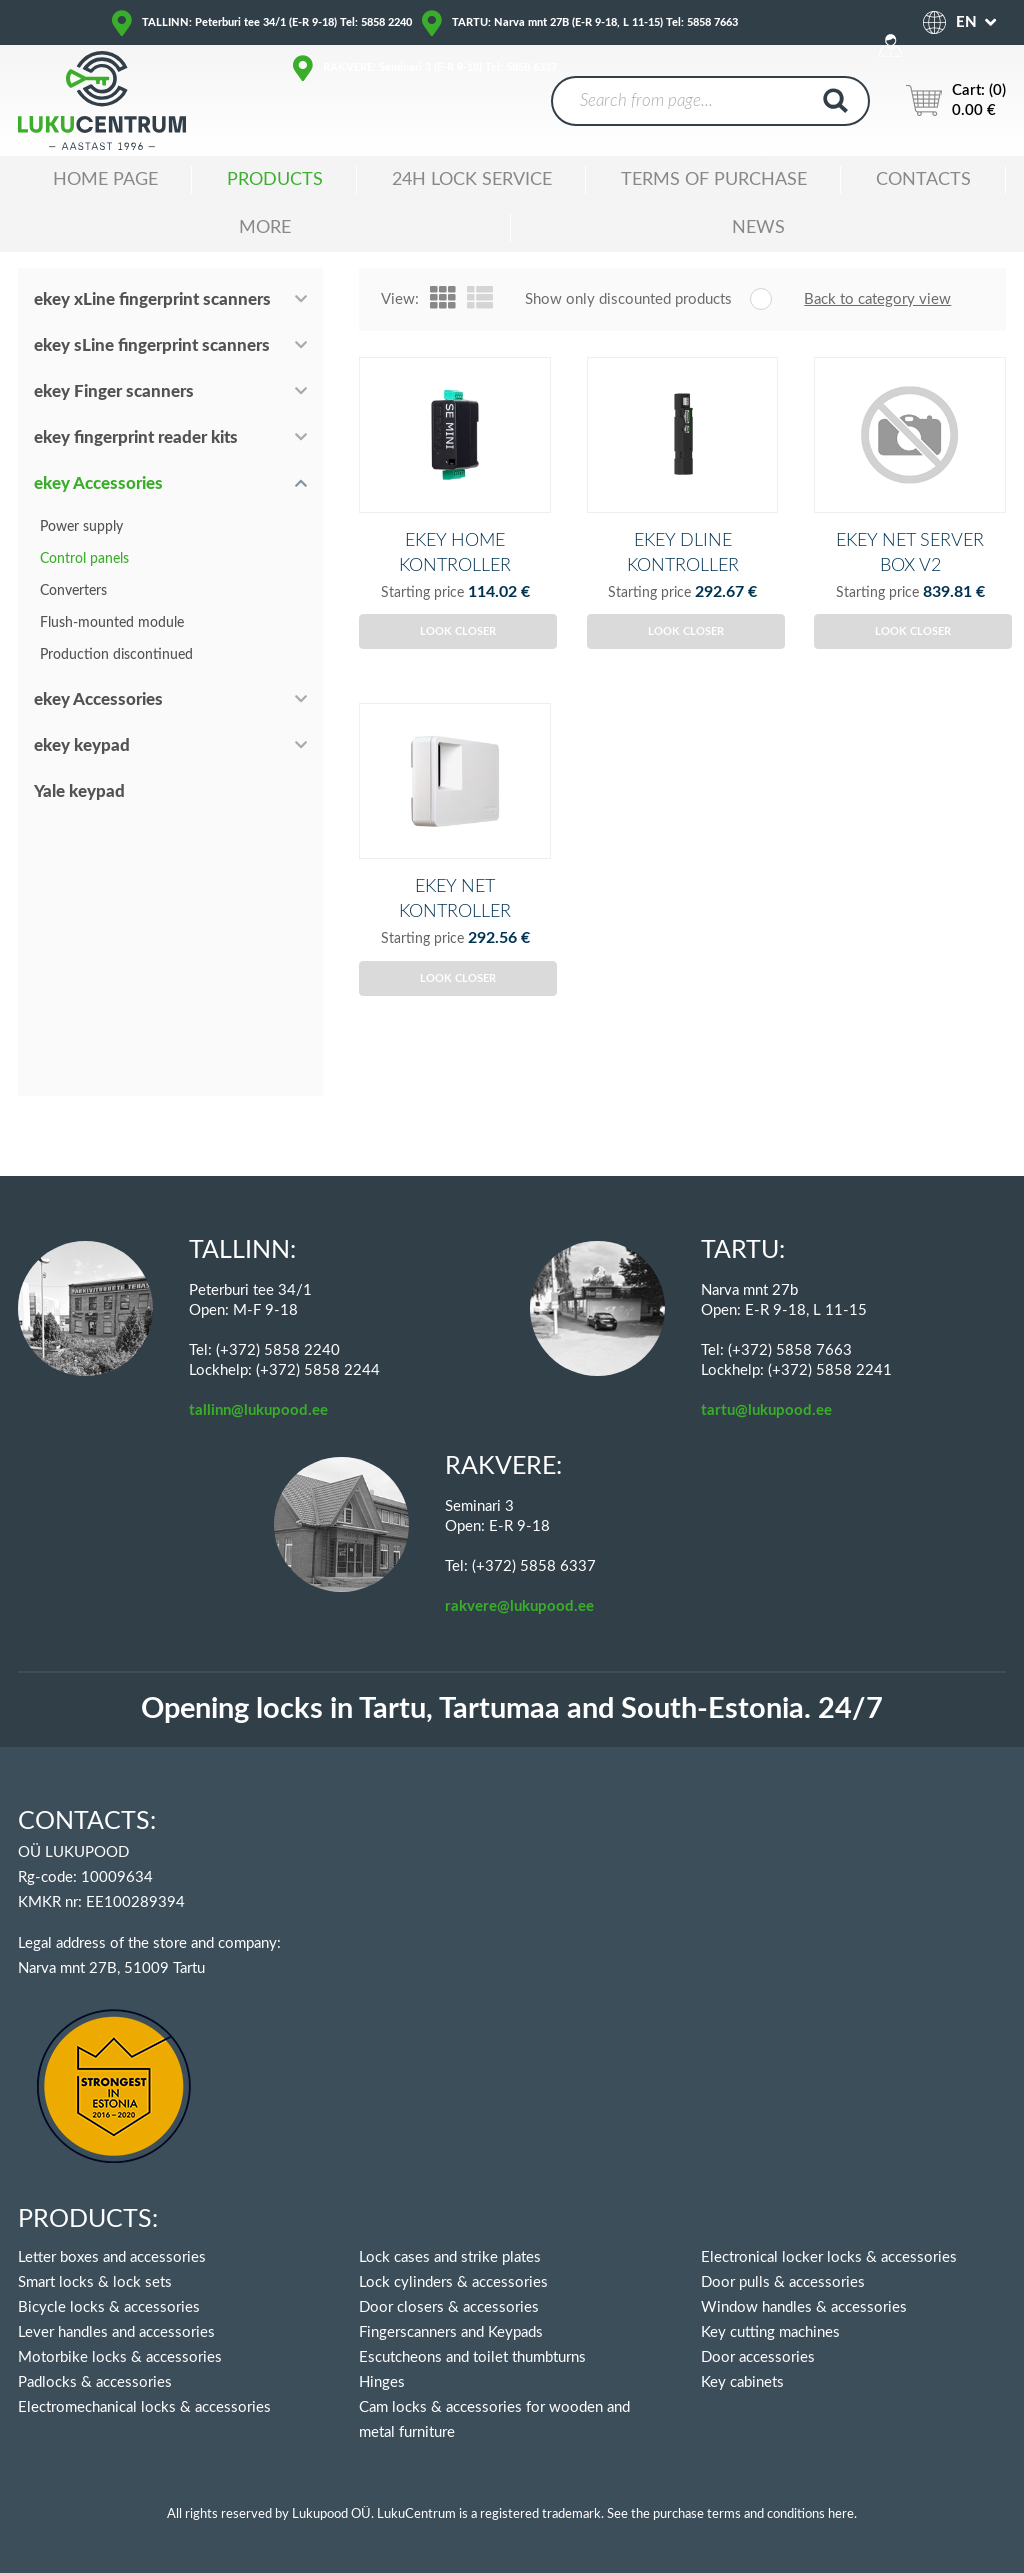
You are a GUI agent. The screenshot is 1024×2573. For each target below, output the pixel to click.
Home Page (105, 180)
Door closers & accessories (449, 2307)
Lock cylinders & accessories (453, 2282)
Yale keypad (79, 791)
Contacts (923, 180)
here (841, 2514)
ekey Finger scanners (114, 391)
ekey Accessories (98, 483)
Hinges (382, 2382)
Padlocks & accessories (95, 2382)
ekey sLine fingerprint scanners (152, 345)
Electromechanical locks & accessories (144, 2407)
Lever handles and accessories (116, 2332)
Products (275, 180)
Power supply (81, 527)
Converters (73, 591)
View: (400, 299)
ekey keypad (82, 745)
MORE (265, 228)
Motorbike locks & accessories (120, 2357)
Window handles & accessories (804, 2307)
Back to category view (877, 299)
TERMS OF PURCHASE (714, 180)
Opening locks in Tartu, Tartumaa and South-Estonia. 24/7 (512, 1709)
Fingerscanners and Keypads (451, 2332)
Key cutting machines (770, 2332)
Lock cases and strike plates (450, 2257)
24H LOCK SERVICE (472, 180)
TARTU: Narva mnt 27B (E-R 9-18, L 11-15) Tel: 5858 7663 (595, 22)
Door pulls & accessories (783, 2282)
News (758, 228)
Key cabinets (742, 2382)
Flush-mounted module (112, 623)
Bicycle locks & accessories (109, 2307)
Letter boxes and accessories (112, 2257)
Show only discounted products (628, 299)
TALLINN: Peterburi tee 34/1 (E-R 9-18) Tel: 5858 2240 (277, 22)
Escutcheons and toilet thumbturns (472, 2357)
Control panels (84, 559)
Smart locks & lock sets (95, 2282)
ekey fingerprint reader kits (136, 437)
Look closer (458, 664)
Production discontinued (116, 655)
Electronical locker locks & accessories (829, 2257)
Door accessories (758, 2357)
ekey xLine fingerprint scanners (152, 299)
